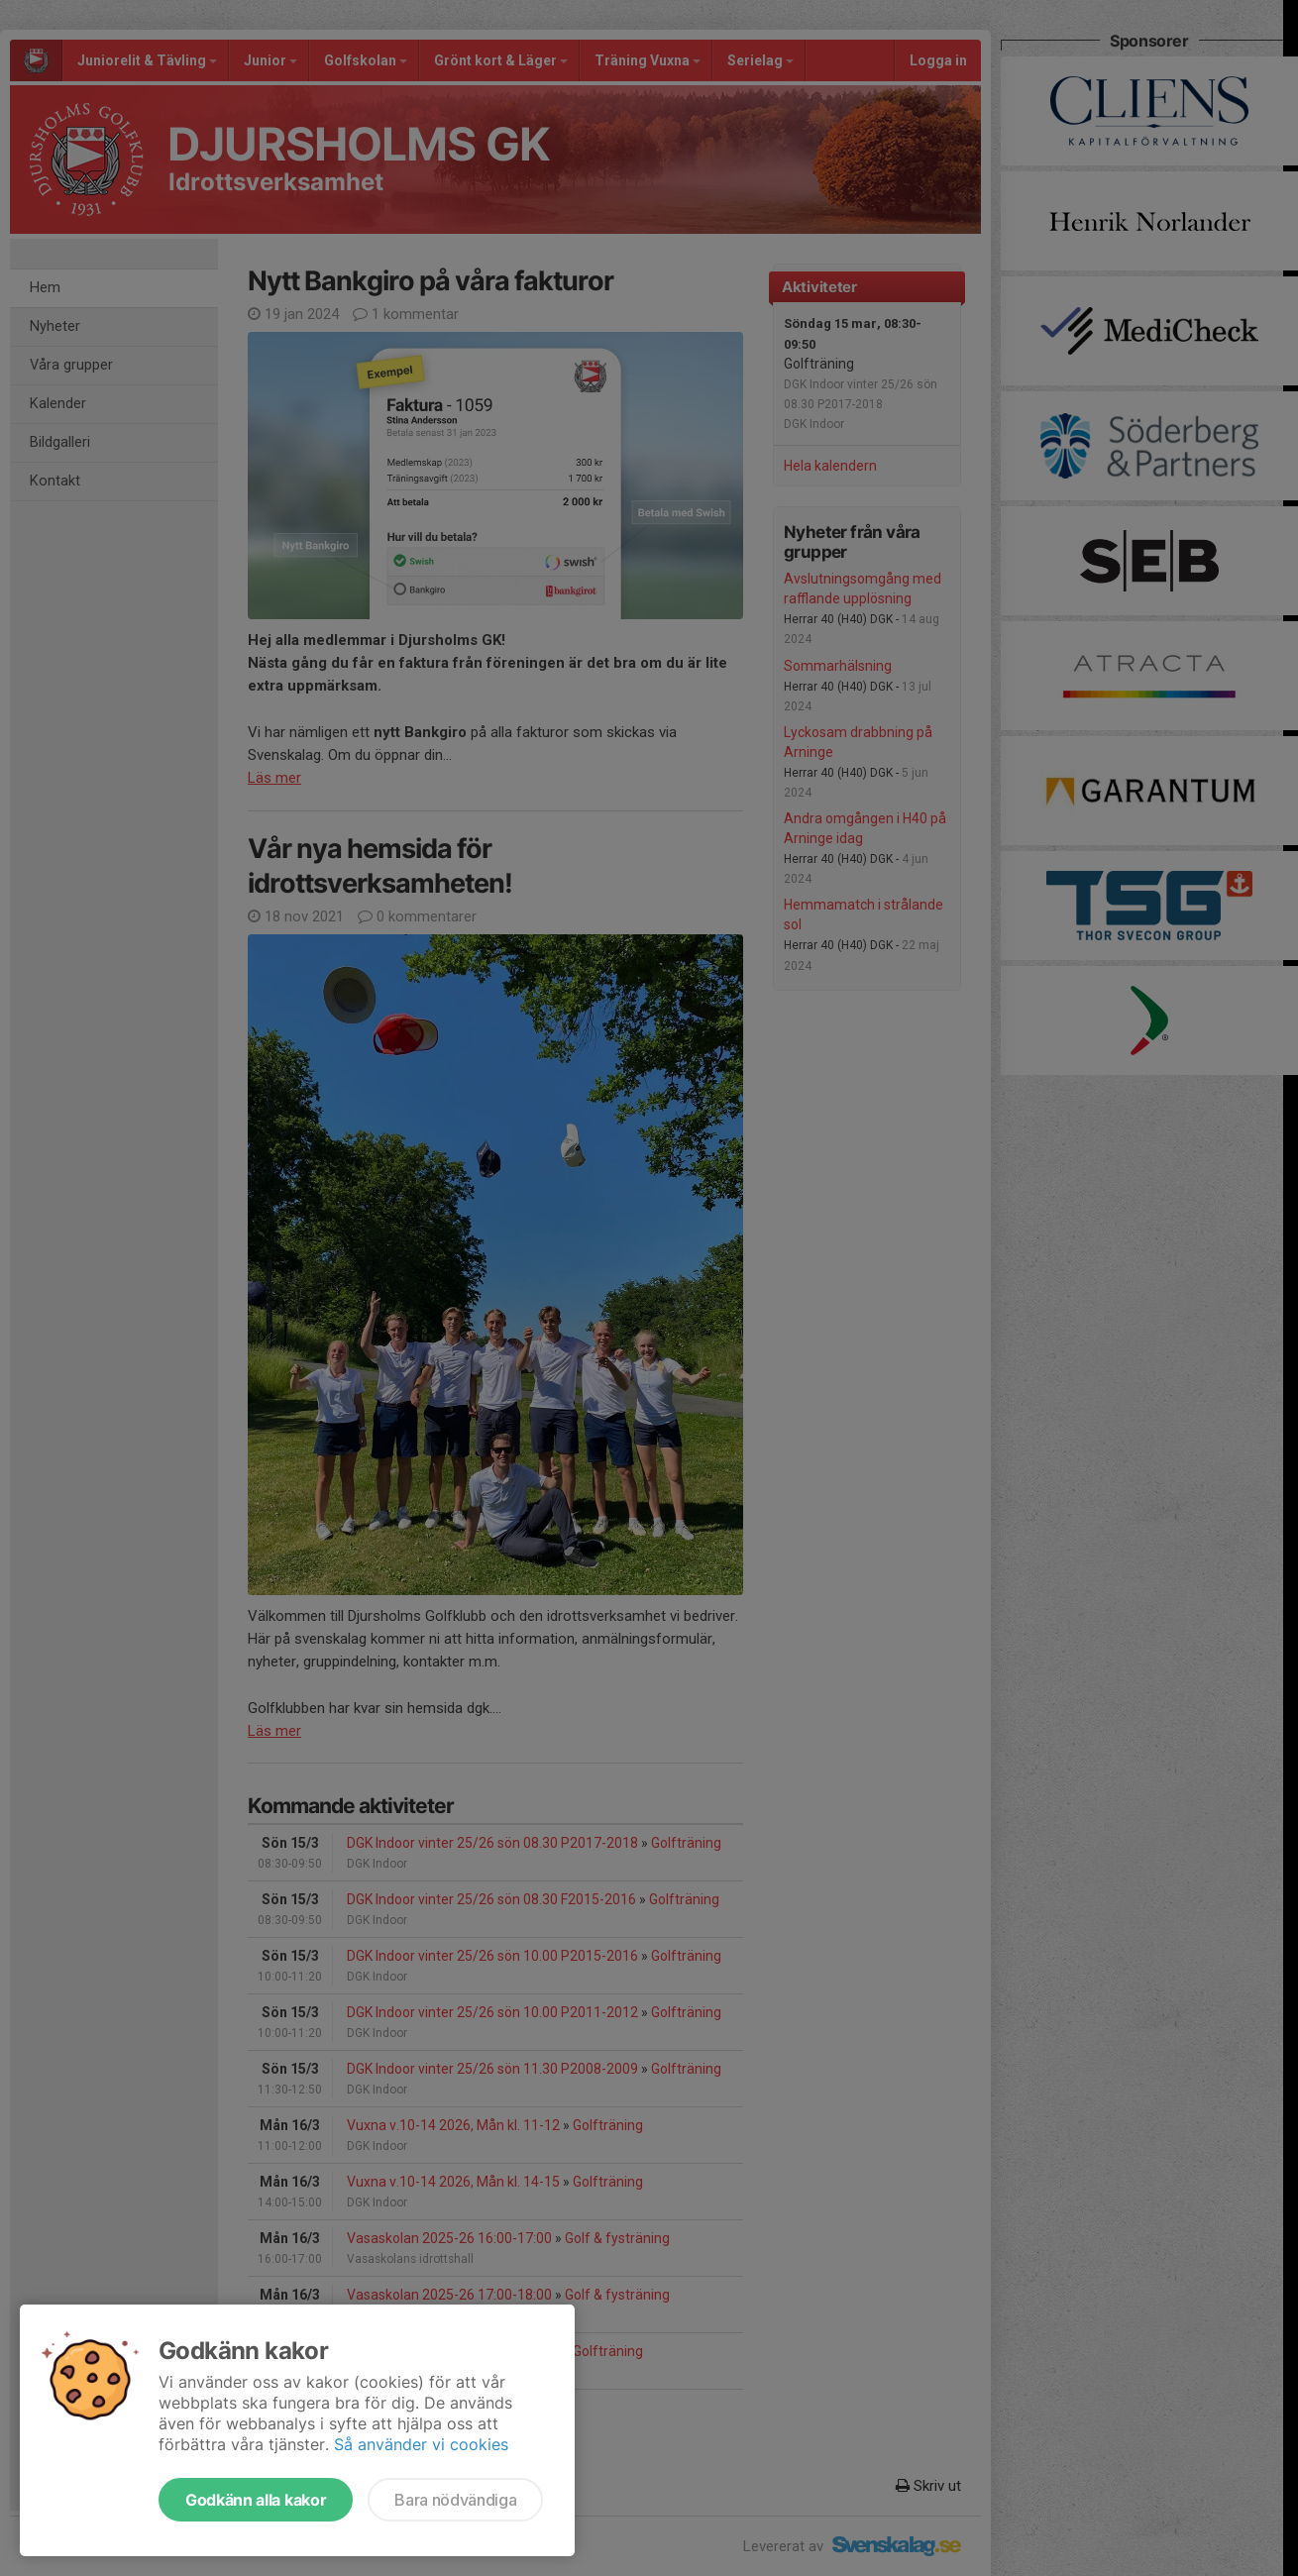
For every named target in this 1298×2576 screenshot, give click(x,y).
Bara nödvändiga (455, 2500)
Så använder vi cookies (421, 2444)
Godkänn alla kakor (255, 2500)
